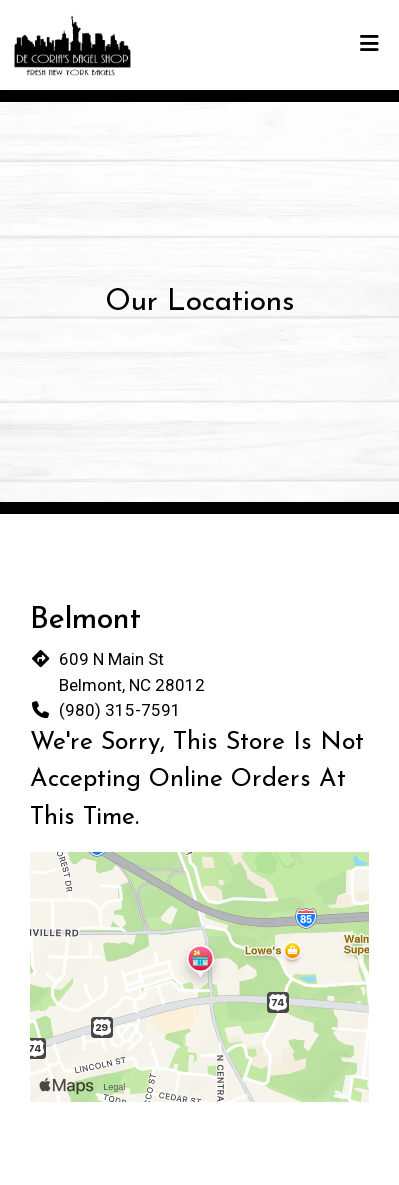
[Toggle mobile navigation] (369, 45)
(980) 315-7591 (120, 710)
